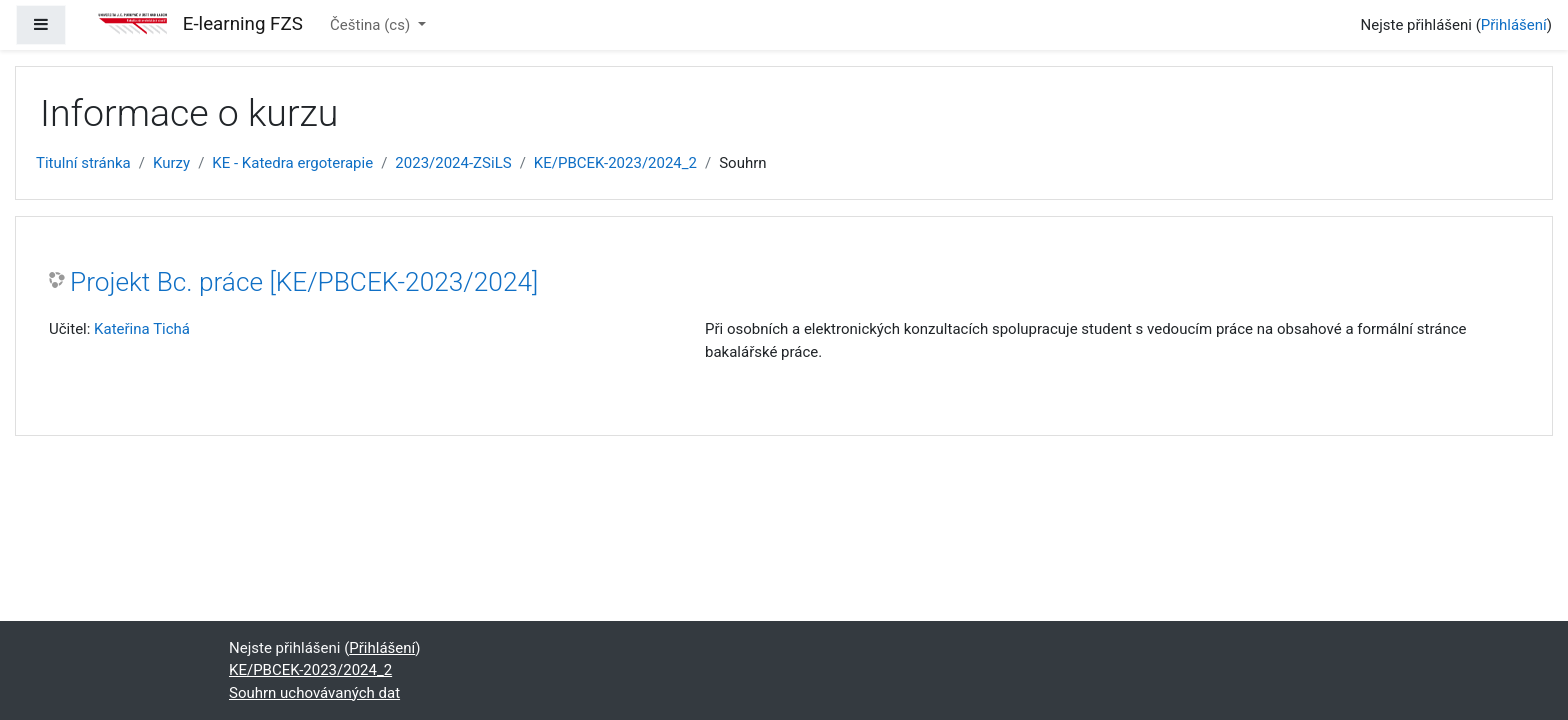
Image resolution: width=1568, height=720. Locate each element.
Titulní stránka (83, 163)
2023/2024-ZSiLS (453, 163)
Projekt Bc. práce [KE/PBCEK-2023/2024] (304, 282)
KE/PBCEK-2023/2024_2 (615, 163)
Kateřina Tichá (142, 329)
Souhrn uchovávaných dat (314, 693)
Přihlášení (1514, 25)
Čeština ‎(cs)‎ (372, 25)
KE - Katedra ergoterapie (292, 163)
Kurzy (171, 163)
